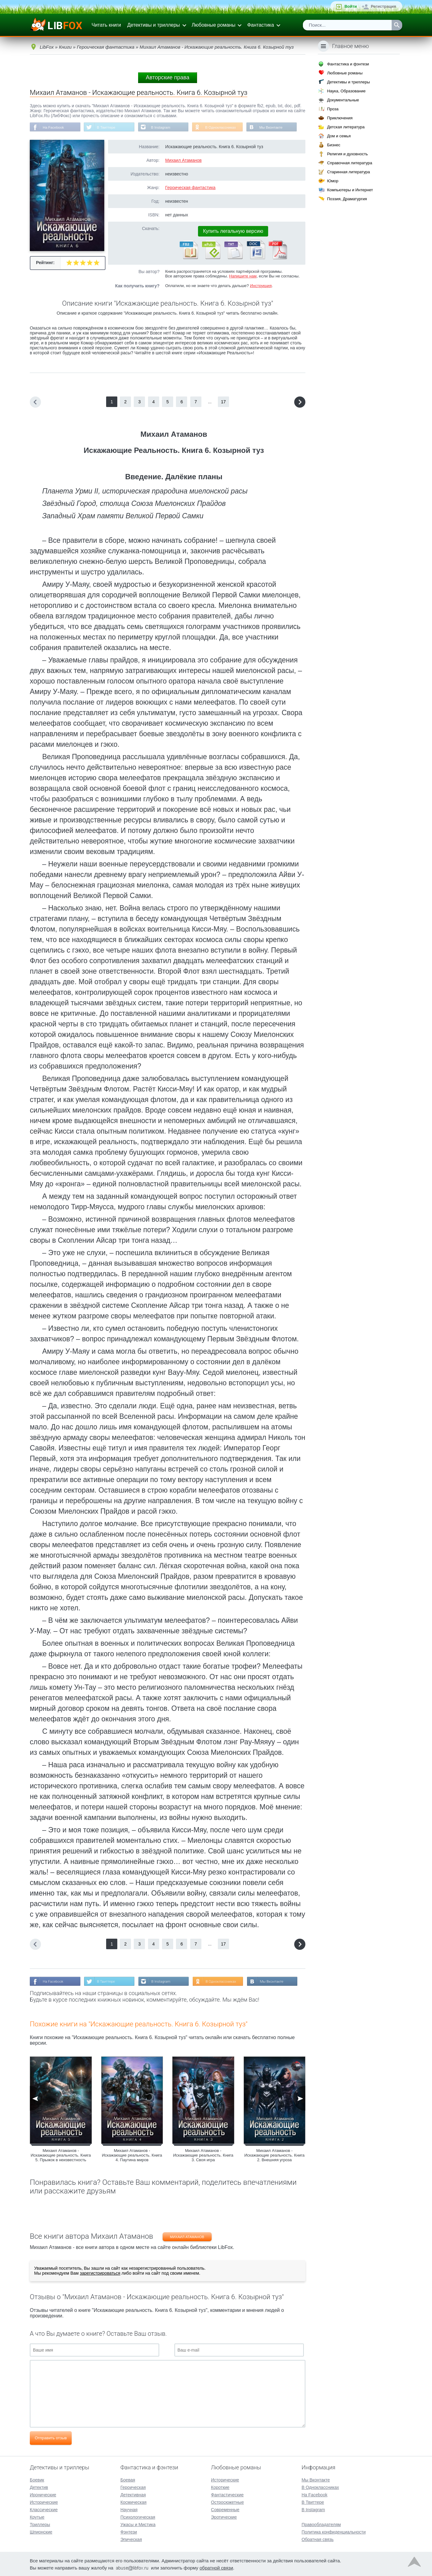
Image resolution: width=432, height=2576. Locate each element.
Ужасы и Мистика (137, 2523)
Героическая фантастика (190, 187)
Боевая (127, 2479)
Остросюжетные (227, 2501)
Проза (333, 109)
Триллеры (40, 2523)
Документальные (343, 100)
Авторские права (167, 77)
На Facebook (54, 127)
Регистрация (383, 6)
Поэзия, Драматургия (347, 199)
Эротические (224, 2516)
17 (223, 402)
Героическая (133, 2486)
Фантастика (260, 25)
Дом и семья (339, 136)
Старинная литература (348, 172)
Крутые (37, 2516)
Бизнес (333, 145)
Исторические (44, 2501)
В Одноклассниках (225, 127)
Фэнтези (128, 2531)
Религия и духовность (347, 154)
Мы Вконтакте (276, 127)
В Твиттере (107, 127)
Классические (44, 2509)
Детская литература (346, 127)
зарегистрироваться (100, 2273)
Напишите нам (243, 276)
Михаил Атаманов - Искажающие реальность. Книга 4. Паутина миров (132, 2156)
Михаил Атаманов (183, 160)
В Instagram (163, 127)
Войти (350, 6)
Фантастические (227, 2494)
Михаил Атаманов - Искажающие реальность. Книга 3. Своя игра (203, 2156)
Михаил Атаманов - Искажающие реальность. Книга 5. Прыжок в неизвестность (61, 2156)
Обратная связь (318, 2538)
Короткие (220, 2486)
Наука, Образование (346, 91)
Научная (128, 2509)
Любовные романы (214, 25)
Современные (225, 2509)
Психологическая (137, 2516)
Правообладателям (321, 2523)
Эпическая (131, 2538)
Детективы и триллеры (153, 25)
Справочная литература (349, 163)
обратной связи (216, 2567)
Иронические (43, 2494)
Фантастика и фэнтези (348, 64)
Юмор (332, 181)
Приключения (340, 118)
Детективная (133, 2494)
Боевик (37, 2479)
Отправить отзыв (51, 2438)
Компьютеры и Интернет (350, 190)
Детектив (39, 2486)
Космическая (133, 2501)
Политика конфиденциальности (334, 2531)
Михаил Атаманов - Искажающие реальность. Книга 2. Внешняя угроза (274, 2156)
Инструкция (261, 286)
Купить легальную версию (233, 231)
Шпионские (41, 2531)
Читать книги (106, 25)
